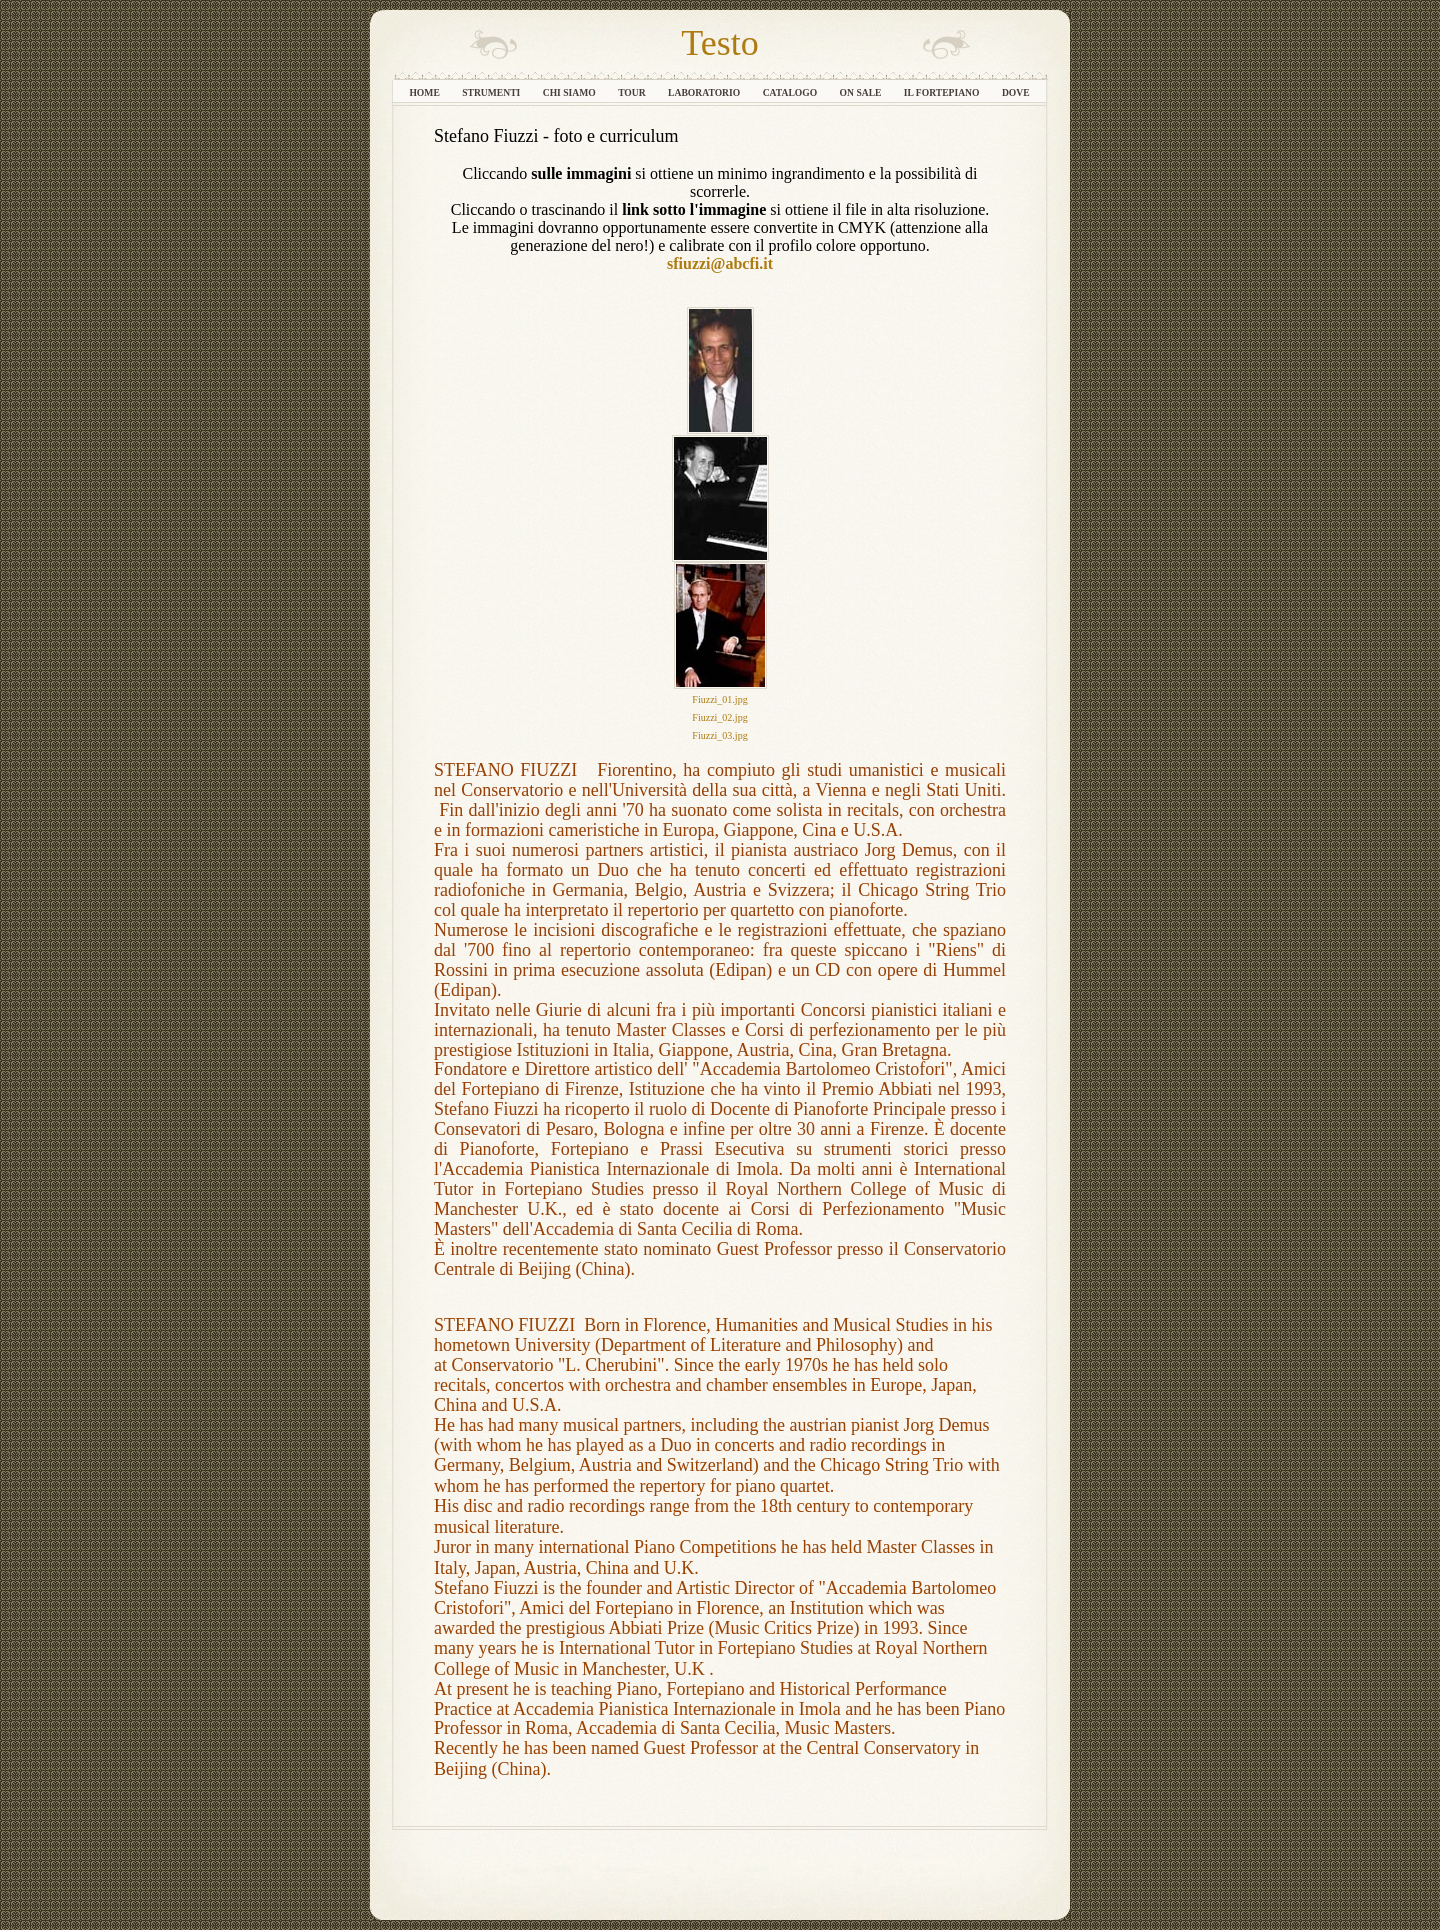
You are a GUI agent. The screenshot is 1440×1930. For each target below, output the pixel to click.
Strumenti (492, 92)
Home (425, 92)
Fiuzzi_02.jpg (719, 717)
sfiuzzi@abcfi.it (720, 263)
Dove (1016, 92)
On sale (862, 92)
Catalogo (791, 92)
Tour (633, 92)
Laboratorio (705, 92)
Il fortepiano (943, 92)
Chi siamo (570, 92)
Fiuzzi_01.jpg (719, 699)
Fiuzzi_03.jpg (719, 735)
